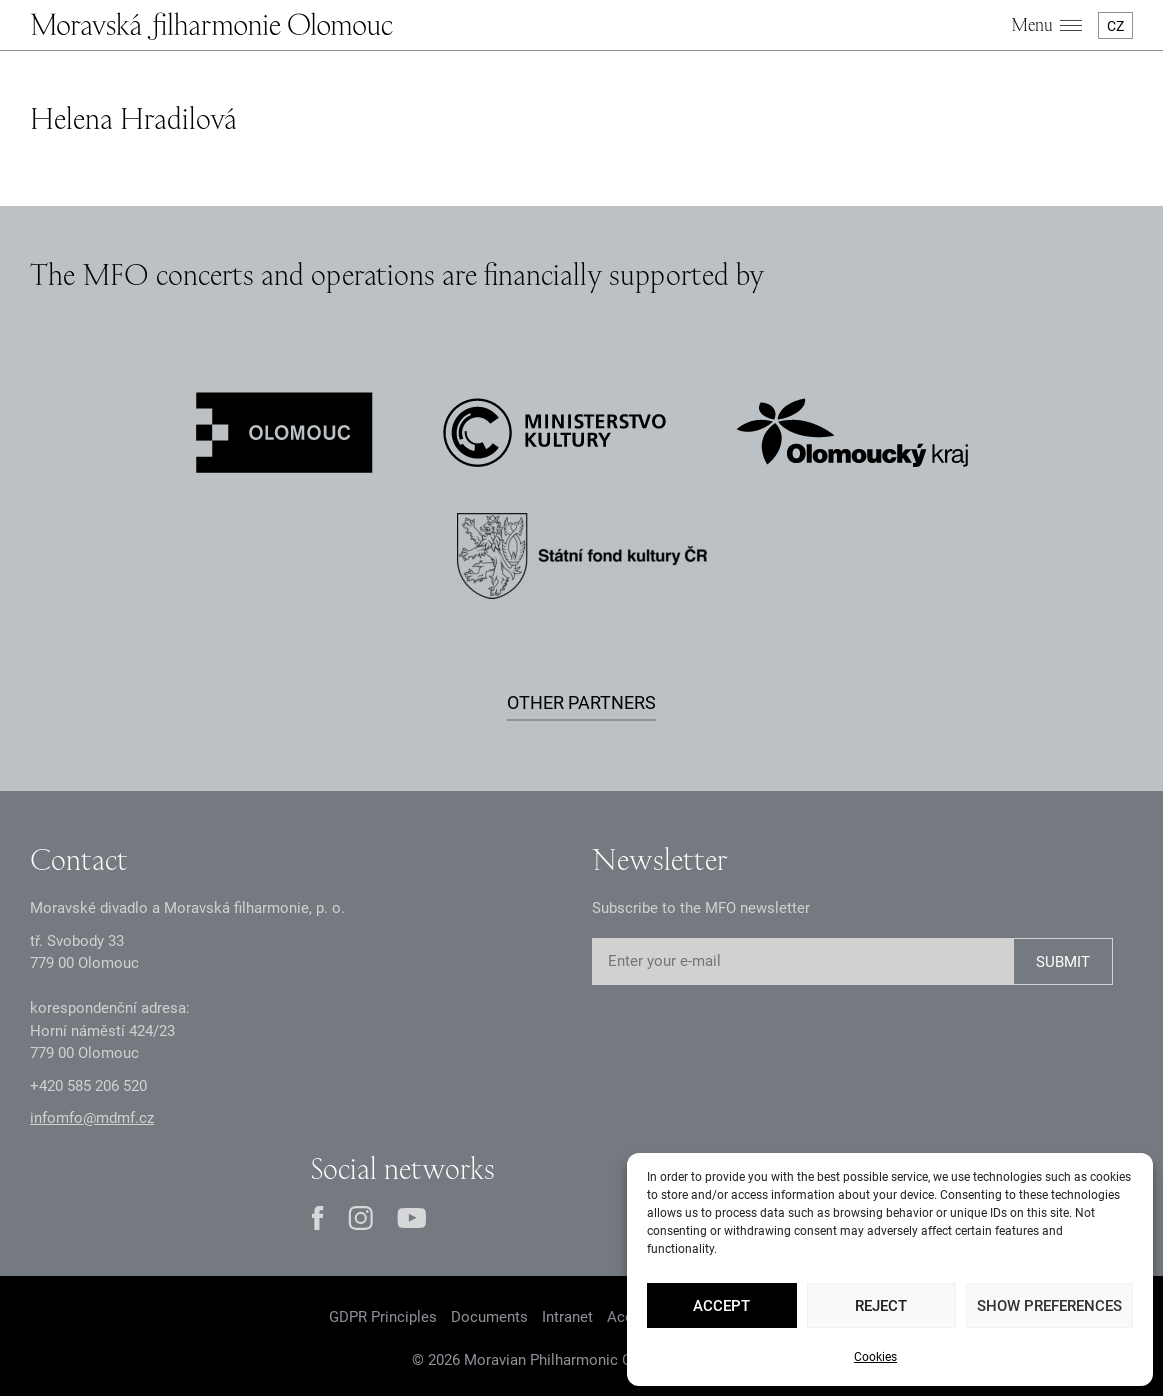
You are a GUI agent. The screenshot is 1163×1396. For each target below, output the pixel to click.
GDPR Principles (383, 1317)
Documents (489, 1317)
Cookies (875, 1357)
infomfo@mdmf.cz (92, 1118)
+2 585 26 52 (88, 1086)
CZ (1115, 26)
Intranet (567, 1317)
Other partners (581, 702)
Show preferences (1049, 1306)
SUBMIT (1063, 962)
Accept (721, 1306)
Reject (881, 1306)
